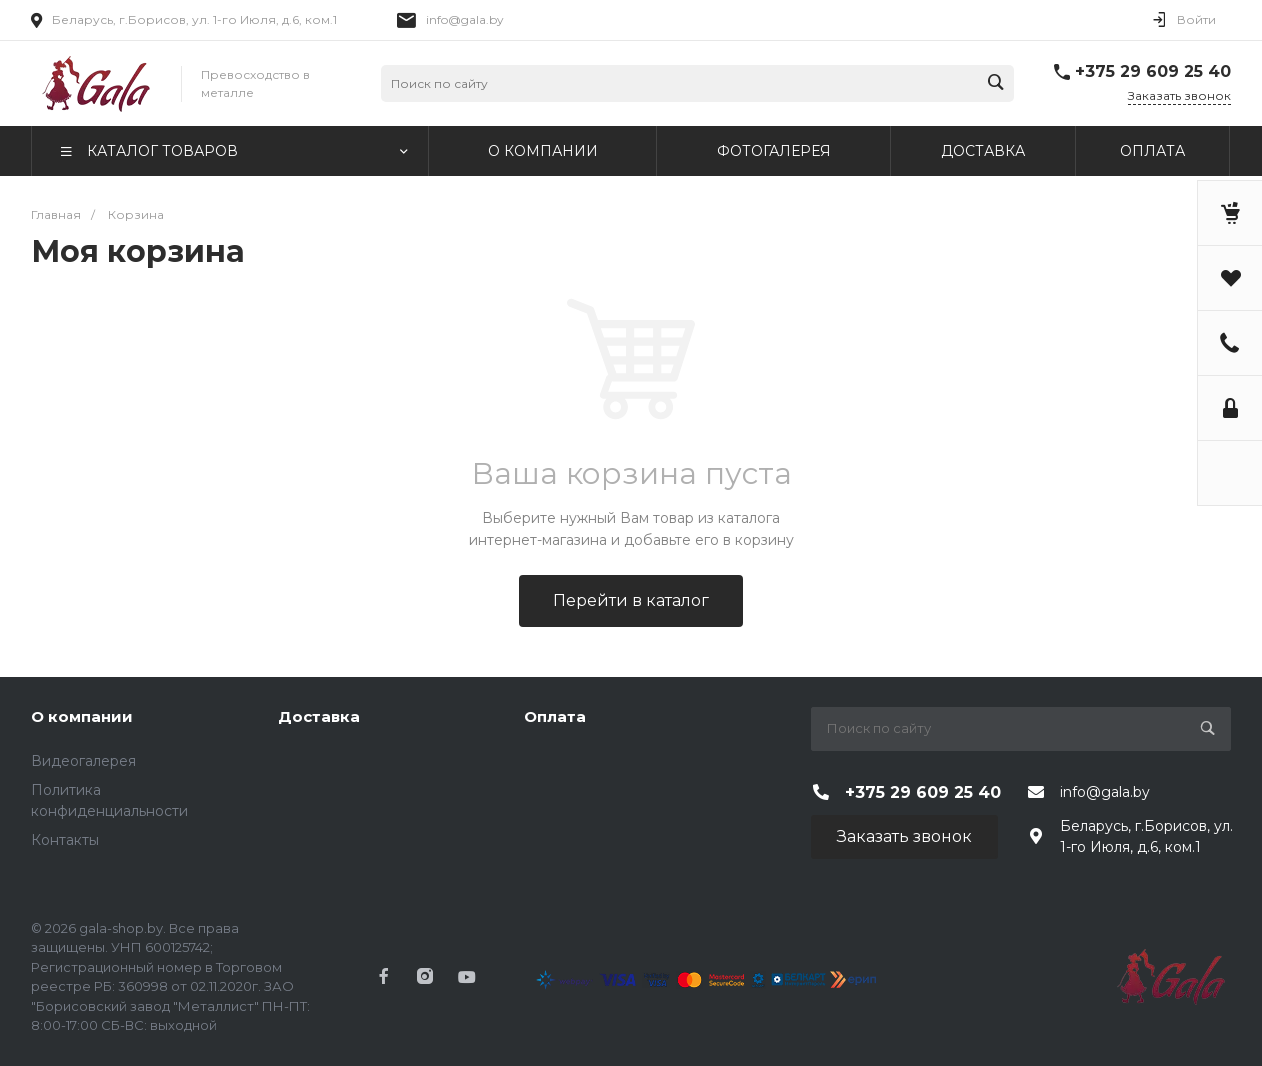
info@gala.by (465, 19)
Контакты (65, 840)
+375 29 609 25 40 (1153, 71)
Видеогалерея (83, 761)
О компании (82, 716)
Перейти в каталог (631, 600)
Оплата (555, 716)
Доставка (319, 716)
